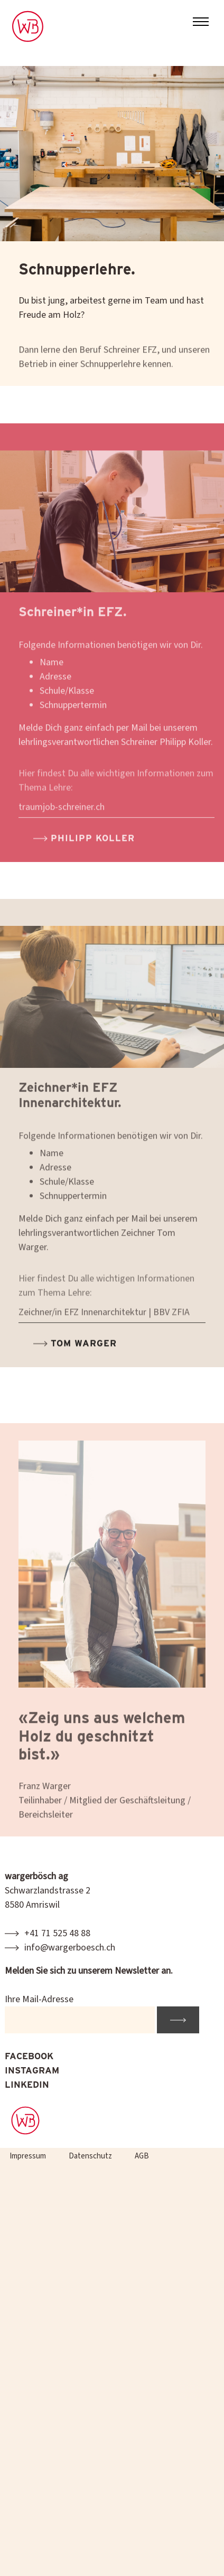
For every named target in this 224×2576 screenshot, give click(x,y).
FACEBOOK (29, 2056)
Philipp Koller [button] (91, 857)
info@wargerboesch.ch (69, 1947)
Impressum (28, 2156)
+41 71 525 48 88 (57, 1933)
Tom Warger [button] (82, 1362)
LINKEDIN (27, 2084)
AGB (142, 2156)
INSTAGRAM (32, 2070)
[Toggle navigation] (200, 23)
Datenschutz (90, 2156)
